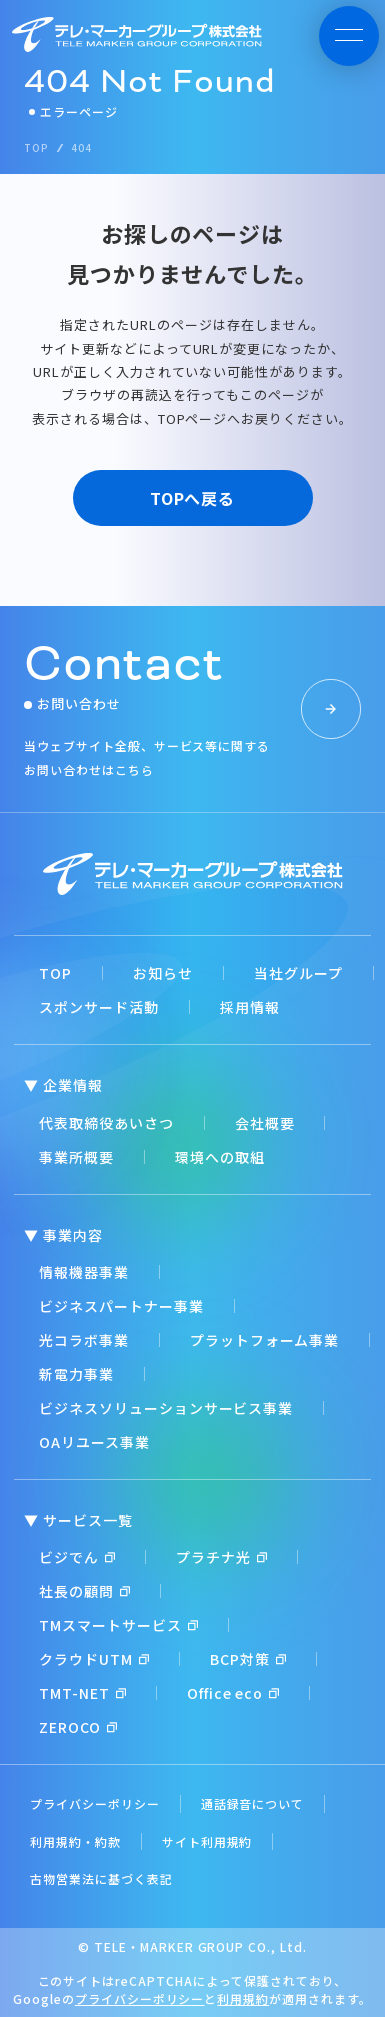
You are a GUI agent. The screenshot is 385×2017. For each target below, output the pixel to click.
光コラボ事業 (84, 1340)
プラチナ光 (221, 1557)
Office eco (233, 1693)
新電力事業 (76, 1374)
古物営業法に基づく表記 (101, 1878)
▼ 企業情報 (63, 1085)
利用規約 (243, 1998)
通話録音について (253, 1803)
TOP (55, 973)
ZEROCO (78, 1727)
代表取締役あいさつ (106, 1123)
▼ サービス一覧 (78, 1520)
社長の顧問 (84, 1591)
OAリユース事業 (94, 1442)
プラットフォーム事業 (265, 1340)
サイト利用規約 (207, 1841)
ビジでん (77, 1557)
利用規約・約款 (75, 1841)
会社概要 (265, 1123)
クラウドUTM (94, 1659)
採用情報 (250, 1007)
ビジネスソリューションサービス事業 (166, 1408)
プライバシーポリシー (95, 1803)
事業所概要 (76, 1157)
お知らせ (163, 973)
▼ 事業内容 (63, 1235)
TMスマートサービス (118, 1625)
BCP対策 (248, 1659)
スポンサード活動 (99, 1007)
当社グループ (298, 973)
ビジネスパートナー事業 (121, 1306)
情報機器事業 (84, 1272)
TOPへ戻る (193, 498)
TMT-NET (82, 1693)
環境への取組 (220, 1157)
